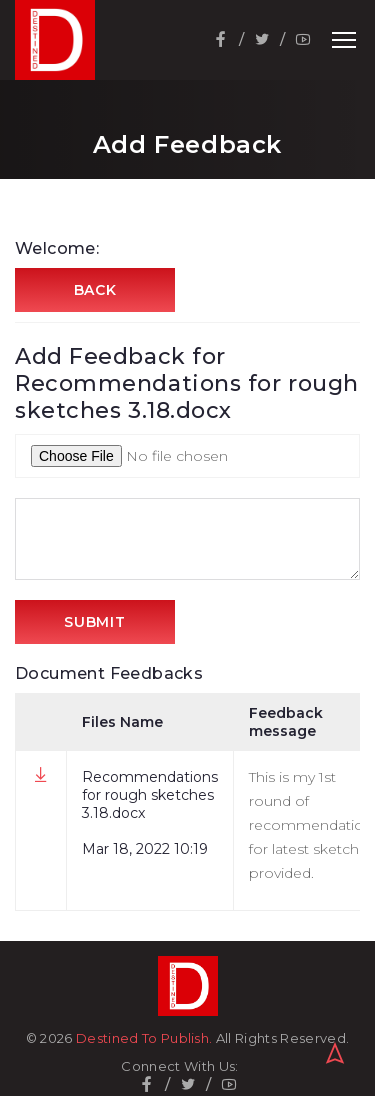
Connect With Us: (179, 1066)
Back (95, 290)
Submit (94, 622)
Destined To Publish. (144, 1038)
